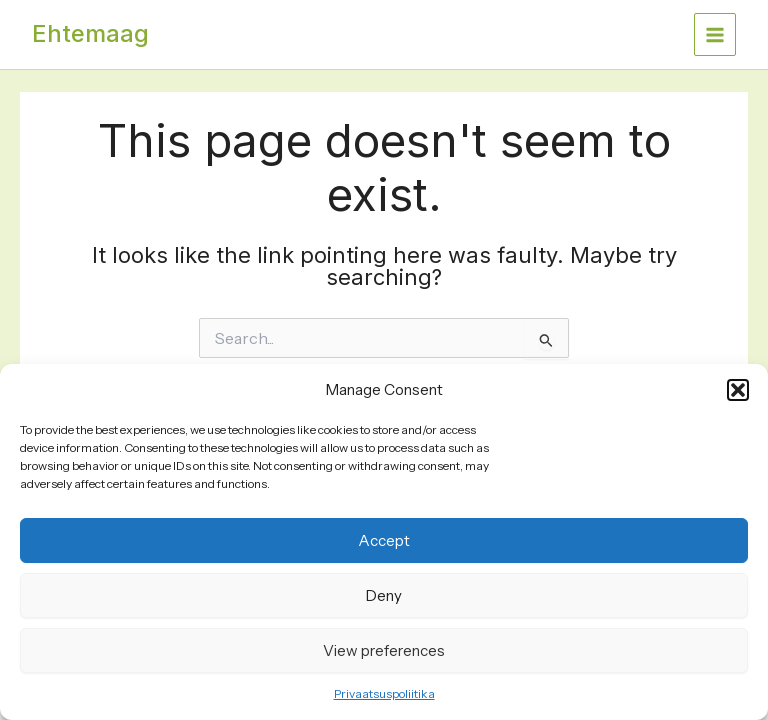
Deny (384, 595)
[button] (738, 390)
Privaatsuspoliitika (384, 693)
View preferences (384, 650)
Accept (384, 540)
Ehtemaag (90, 33)
